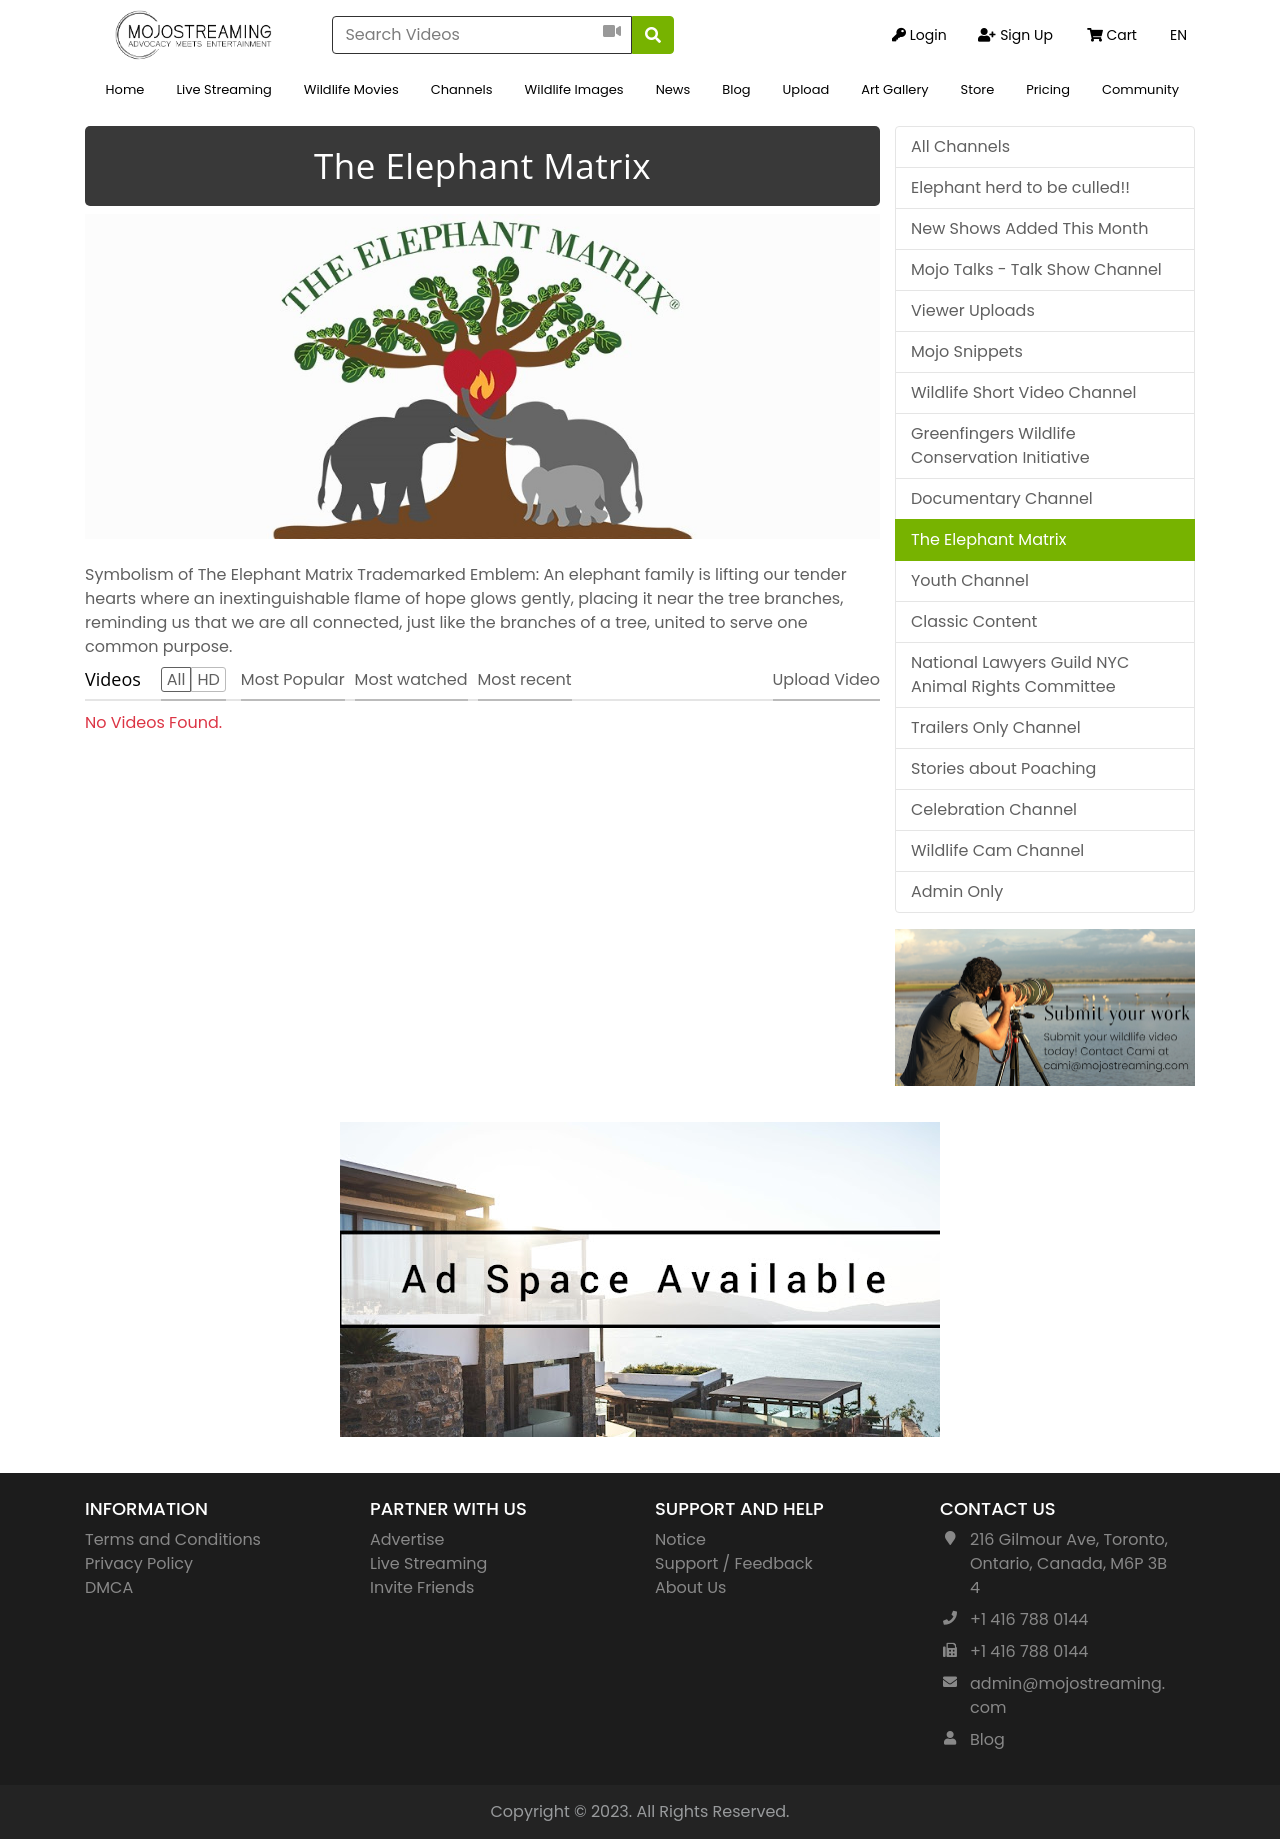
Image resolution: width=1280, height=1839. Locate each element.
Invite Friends (422, 1587)
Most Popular (293, 679)
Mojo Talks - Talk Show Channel (1036, 269)
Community (1140, 89)
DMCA (109, 1587)
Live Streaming (223, 89)
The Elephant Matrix (988, 539)
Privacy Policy (139, 1563)
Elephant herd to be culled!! (1020, 187)
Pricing (1048, 89)
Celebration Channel (994, 809)
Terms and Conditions (173, 1539)
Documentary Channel (1002, 498)
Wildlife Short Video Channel (1023, 392)
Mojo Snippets (967, 351)
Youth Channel (970, 580)
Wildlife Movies (351, 89)
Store (978, 89)
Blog (736, 89)
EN (1178, 35)
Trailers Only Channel (996, 727)
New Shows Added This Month (1029, 228)
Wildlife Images (574, 89)
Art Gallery (894, 89)
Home (125, 89)
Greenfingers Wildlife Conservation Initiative (1000, 445)
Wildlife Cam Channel (997, 850)
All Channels (960, 146)
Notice (680, 1539)
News (673, 89)
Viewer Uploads (973, 310)
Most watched (411, 679)
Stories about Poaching (1003, 768)
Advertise (407, 1539)
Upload (806, 89)
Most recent (525, 679)
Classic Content (974, 621)
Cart (1112, 35)
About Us (690, 1587)
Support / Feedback (734, 1563)
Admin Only (957, 891)
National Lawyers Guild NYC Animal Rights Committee (1020, 674)
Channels (462, 89)
